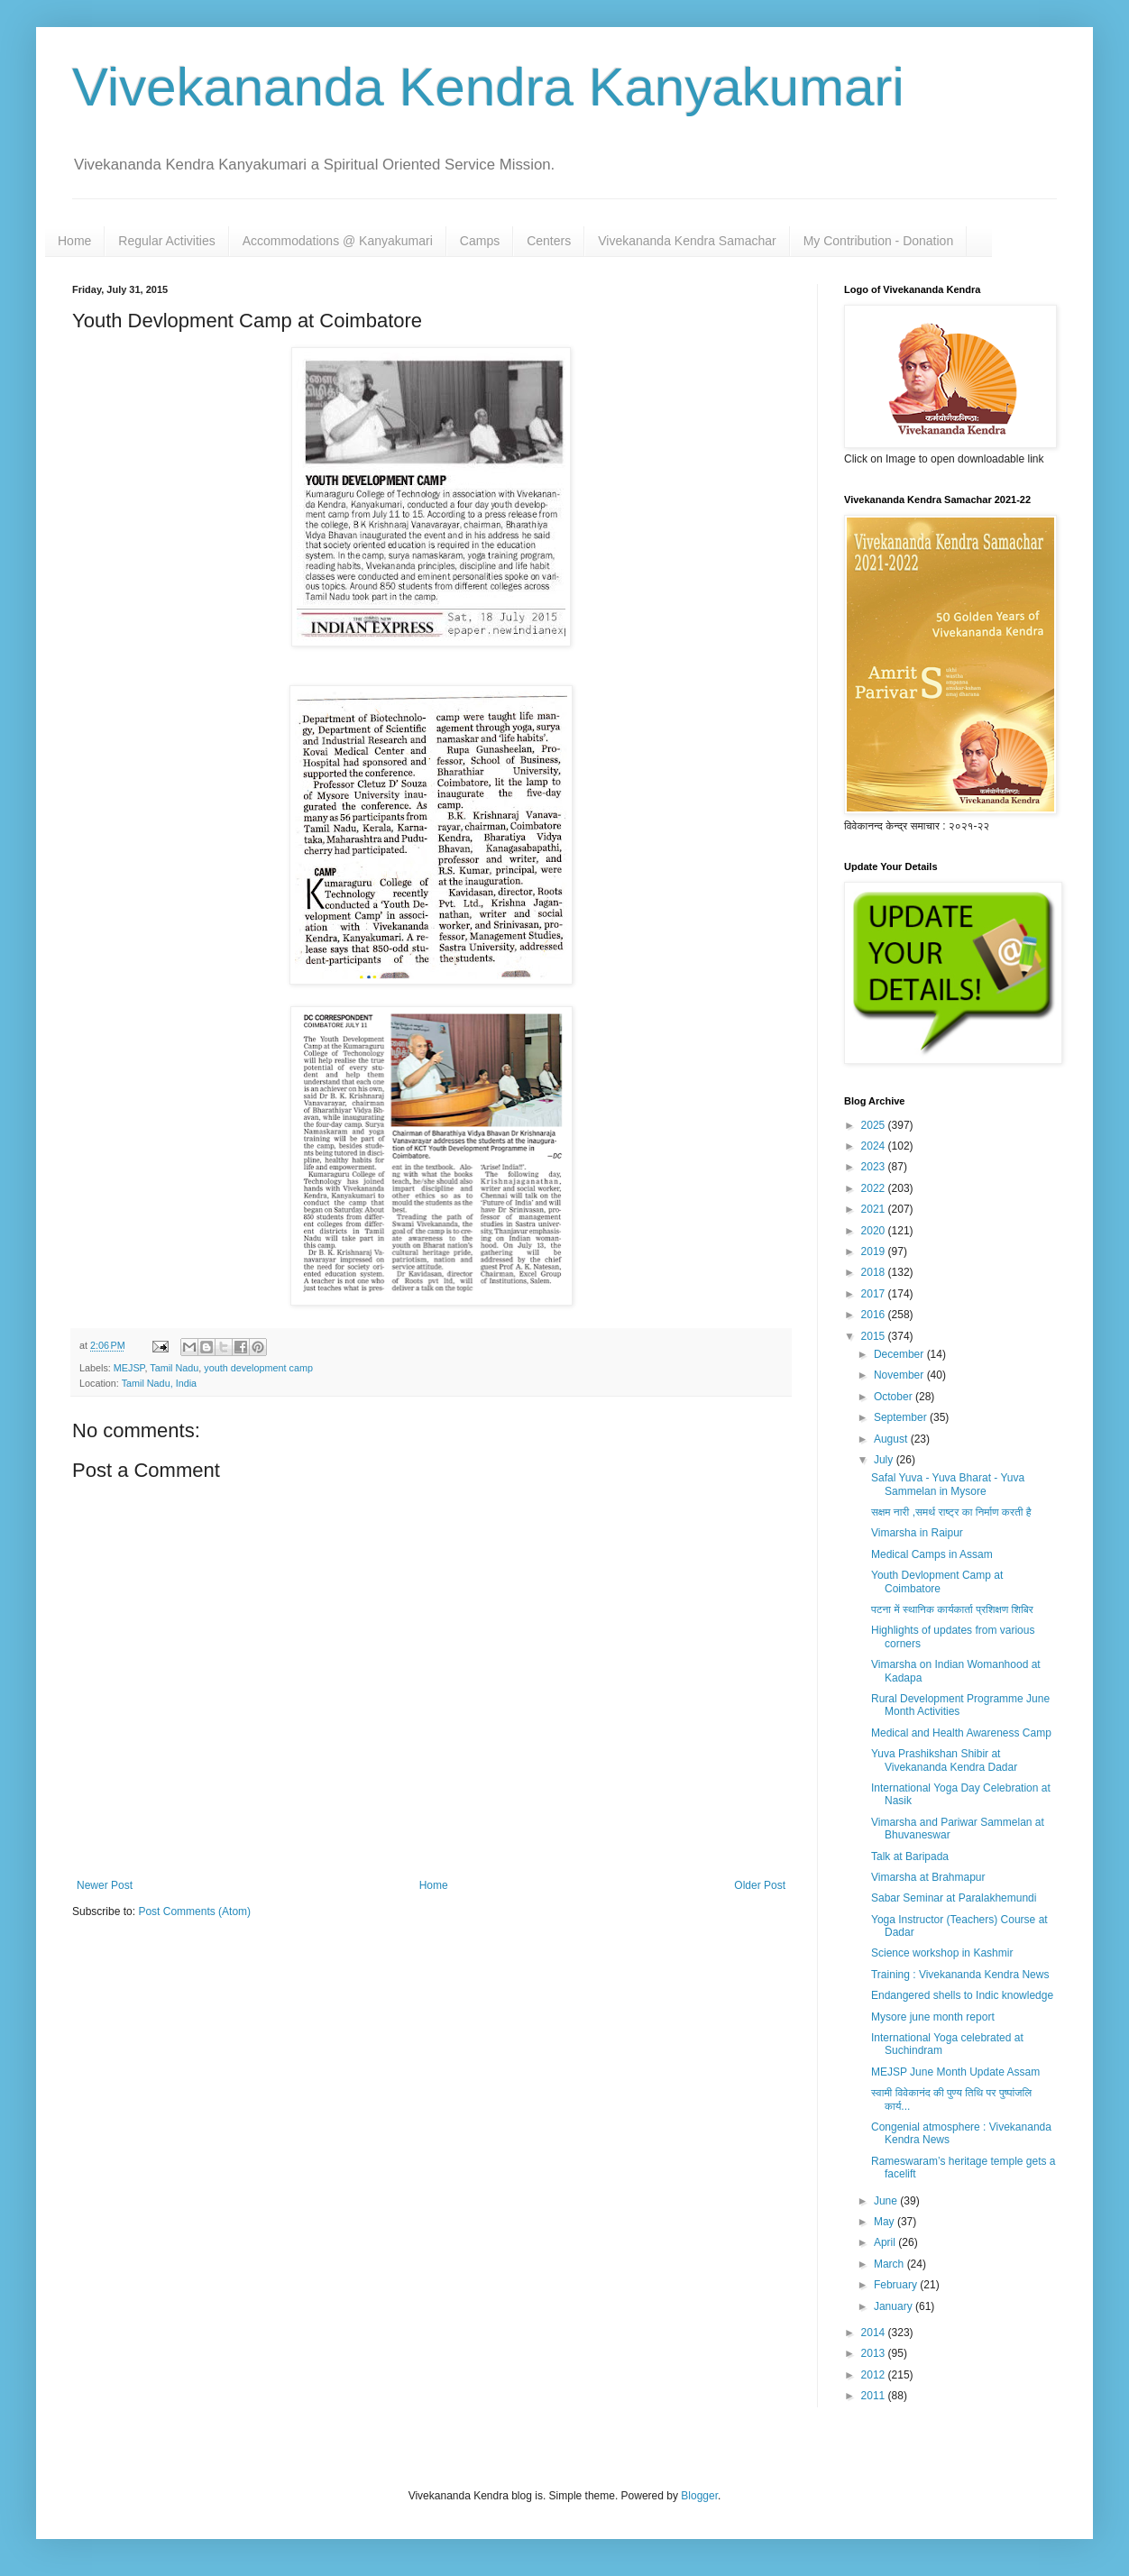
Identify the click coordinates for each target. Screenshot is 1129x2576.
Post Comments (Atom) (194, 1911)
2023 (874, 1166)
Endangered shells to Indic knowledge (962, 1995)
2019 (874, 1251)
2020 (874, 1230)
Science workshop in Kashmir (942, 1953)
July (885, 1459)
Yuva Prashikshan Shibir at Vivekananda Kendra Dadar (944, 1760)
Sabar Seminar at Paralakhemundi (953, 1898)
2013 (874, 2353)
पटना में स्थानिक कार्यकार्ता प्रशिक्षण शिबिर (952, 1609)
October (894, 1396)
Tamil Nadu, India (159, 1383)
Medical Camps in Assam (932, 1554)
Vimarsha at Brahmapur (928, 1877)
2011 (874, 2395)
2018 (874, 1272)
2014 (874, 2332)
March (890, 2264)
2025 (874, 1125)
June (887, 2201)
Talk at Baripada (910, 1856)
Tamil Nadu (174, 1367)
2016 (874, 1314)
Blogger (699, 2495)
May (885, 2221)
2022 (874, 1188)
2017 (874, 1294)
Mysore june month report (933, 2017)
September (902, 1417)
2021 (874, 1209)
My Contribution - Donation (878, 241)
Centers (549, 241)
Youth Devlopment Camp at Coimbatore (937, 1581)
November (900, 1375)
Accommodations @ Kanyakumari (338, 241)
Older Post (759, 1885)
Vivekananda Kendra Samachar (687, 241)
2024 (874, 1146)
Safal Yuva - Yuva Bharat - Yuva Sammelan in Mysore (947, 1484)
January (894, 2306)
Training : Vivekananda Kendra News (960, 1974)
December (900, 1354)
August (892, 1439)
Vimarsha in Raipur (917, 1532)
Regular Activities (166, 241)
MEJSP (129, 1367)
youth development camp (258, 1367)
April (886, 2242)
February (897, 2284)
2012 (874, 2375)
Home (74, 241)
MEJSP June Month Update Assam (955, 2072)
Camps (480, 241)
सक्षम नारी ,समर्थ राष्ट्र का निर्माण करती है (951, 1512)
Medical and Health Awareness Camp (961, 1733)
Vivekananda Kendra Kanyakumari (488, 87)
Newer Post (105, 1885)
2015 (874, 1336)
